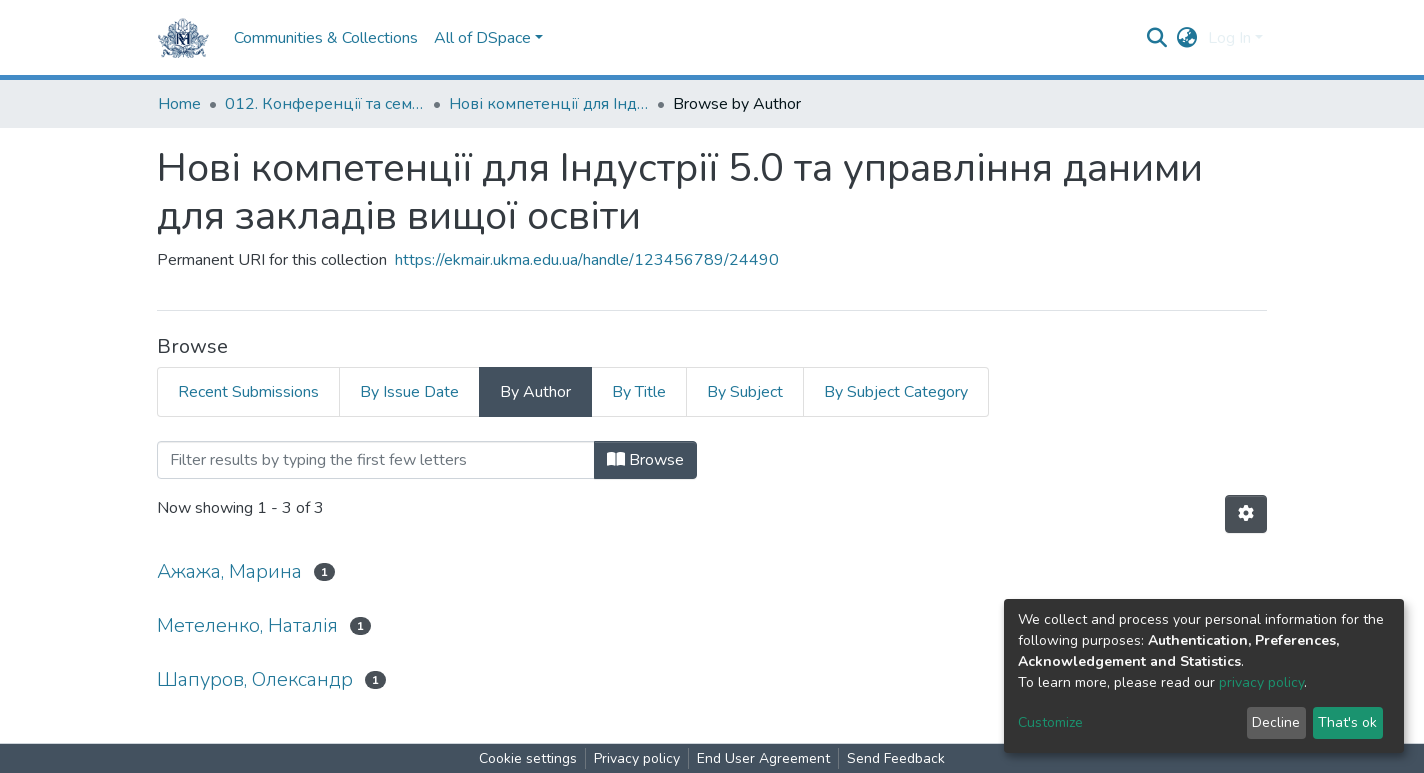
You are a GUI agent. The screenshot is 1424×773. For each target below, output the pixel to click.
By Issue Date (409, 392)
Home (179, 104)
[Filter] (376, 460)
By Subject (745, 392)
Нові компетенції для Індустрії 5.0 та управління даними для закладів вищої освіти (549, 104)
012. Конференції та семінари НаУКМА (325, 104)
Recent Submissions (248, 392)
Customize (1050, 722)
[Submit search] (1157, 38)
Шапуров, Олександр (255, 679)
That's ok (1347, 722)
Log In (1229, 38)
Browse (645, 460)
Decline (1276, 722)
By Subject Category (896, 392)
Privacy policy (637, 758)
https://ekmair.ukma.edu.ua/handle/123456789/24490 (587, 260)
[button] (1187, 38)
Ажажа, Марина (229, 571)
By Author (535, 392)
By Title (639, 392)
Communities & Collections (326, 38)
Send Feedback (896, 758)
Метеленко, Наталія (247, 625)
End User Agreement (763, 758)
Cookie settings (528, 758)
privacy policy (1261, 682)
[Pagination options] (1246, 514)
